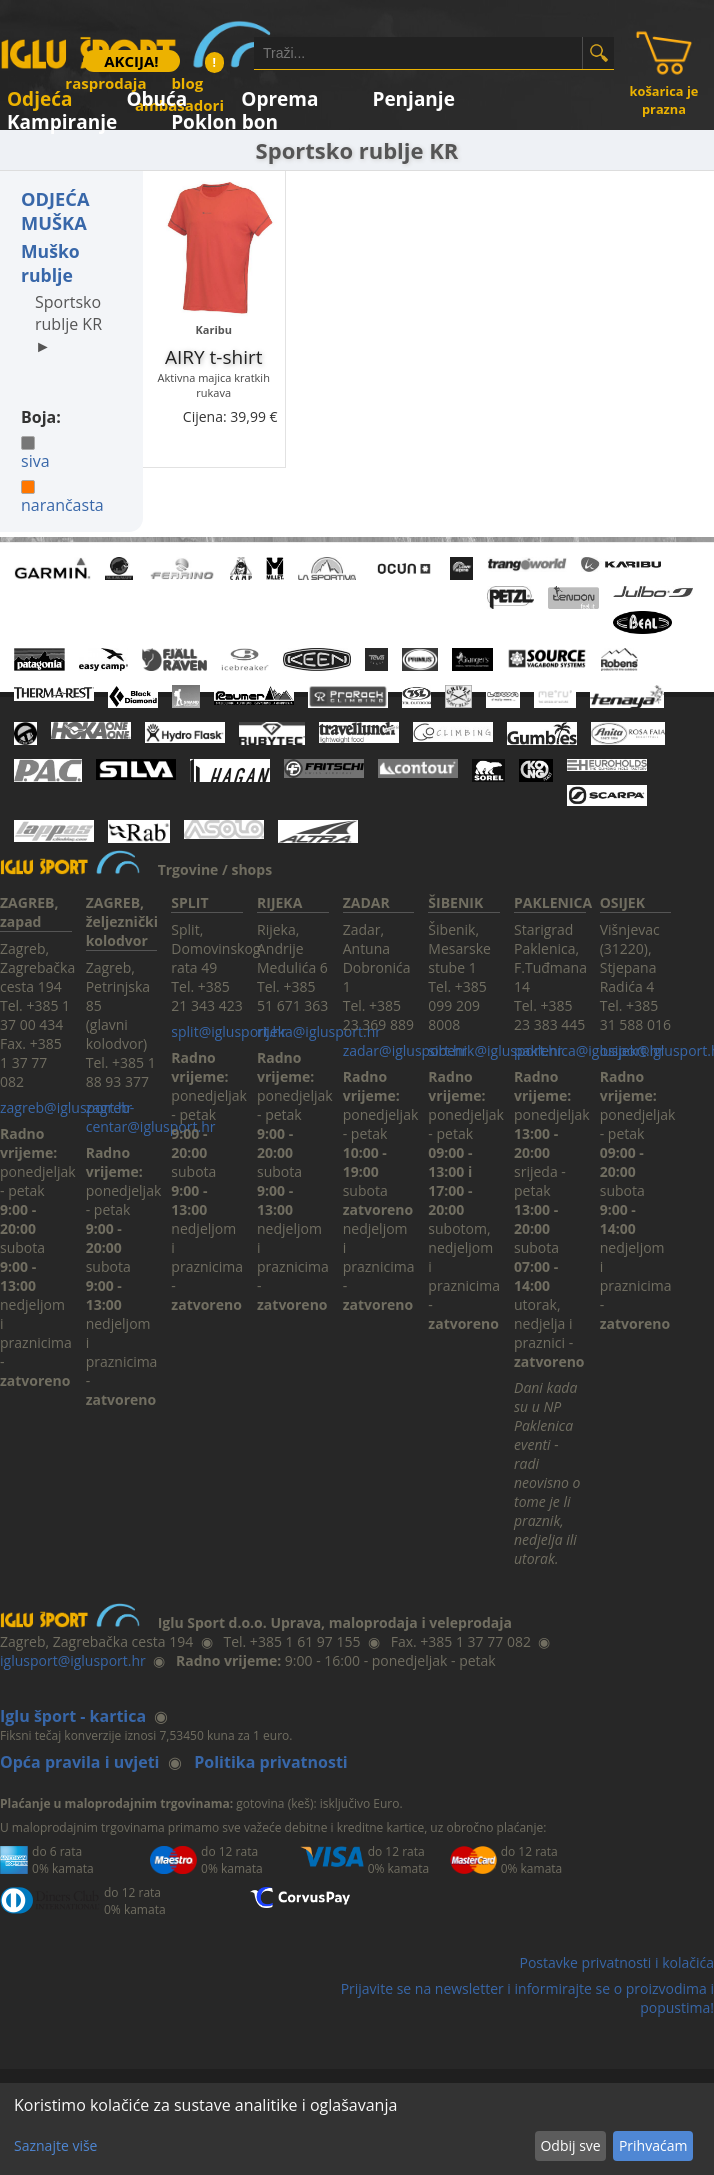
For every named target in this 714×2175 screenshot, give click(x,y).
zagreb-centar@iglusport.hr (151, 1117)
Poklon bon (224, 118)
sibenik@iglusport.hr (495, 1050)
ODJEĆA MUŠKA (55, 211)
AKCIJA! (131, 61)
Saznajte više (55, 2145)
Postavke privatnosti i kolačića (616, 1962)
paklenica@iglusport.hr (589, 1050)
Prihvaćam (653, 2145)
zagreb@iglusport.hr (66, 1107)
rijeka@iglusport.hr (319, 1031)
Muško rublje (50, 263)
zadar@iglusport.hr (405, 1050)
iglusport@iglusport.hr (73, 1660)
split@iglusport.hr (228, 1031)
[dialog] (357, 2129)
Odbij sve (570, 2145)
